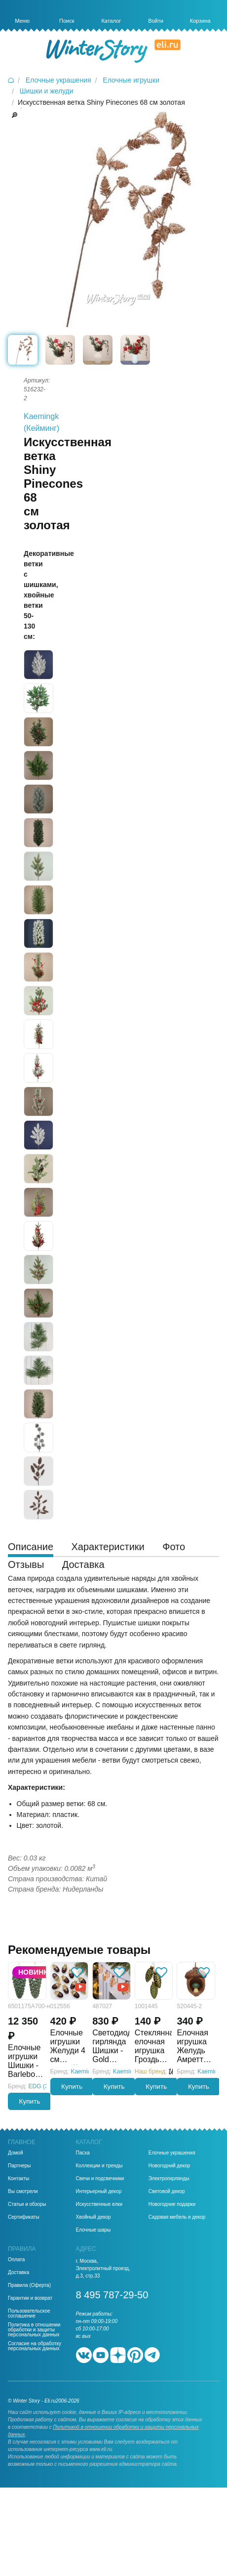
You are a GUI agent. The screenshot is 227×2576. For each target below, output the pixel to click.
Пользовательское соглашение (29, 2314)
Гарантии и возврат (30, 2298)
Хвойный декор (93, 2217)
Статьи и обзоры (27, 2204)
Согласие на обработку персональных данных (34, 2346)
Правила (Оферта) (29, 2285)
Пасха (83, 2153)
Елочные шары (93, 2230)
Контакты (18, 2178)
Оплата (16, 2259)
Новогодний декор (169, 2165)
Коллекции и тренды (99, 2165)
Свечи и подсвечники (100, 2178)
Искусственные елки (99, 2204)
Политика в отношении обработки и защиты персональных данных (34, 2330)
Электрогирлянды (169, 2178)
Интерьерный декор (99, 2191)
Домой (15, 2153)
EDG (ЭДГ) (43, 2086)
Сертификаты (23, 2217)
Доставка (18, 2272)
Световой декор (167, 2191)
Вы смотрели (23, 2191)
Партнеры (19, 2165)
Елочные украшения (172, 2153)
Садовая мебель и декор (177, 2217)
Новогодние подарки (172, 2204)
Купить (29, 2101)
